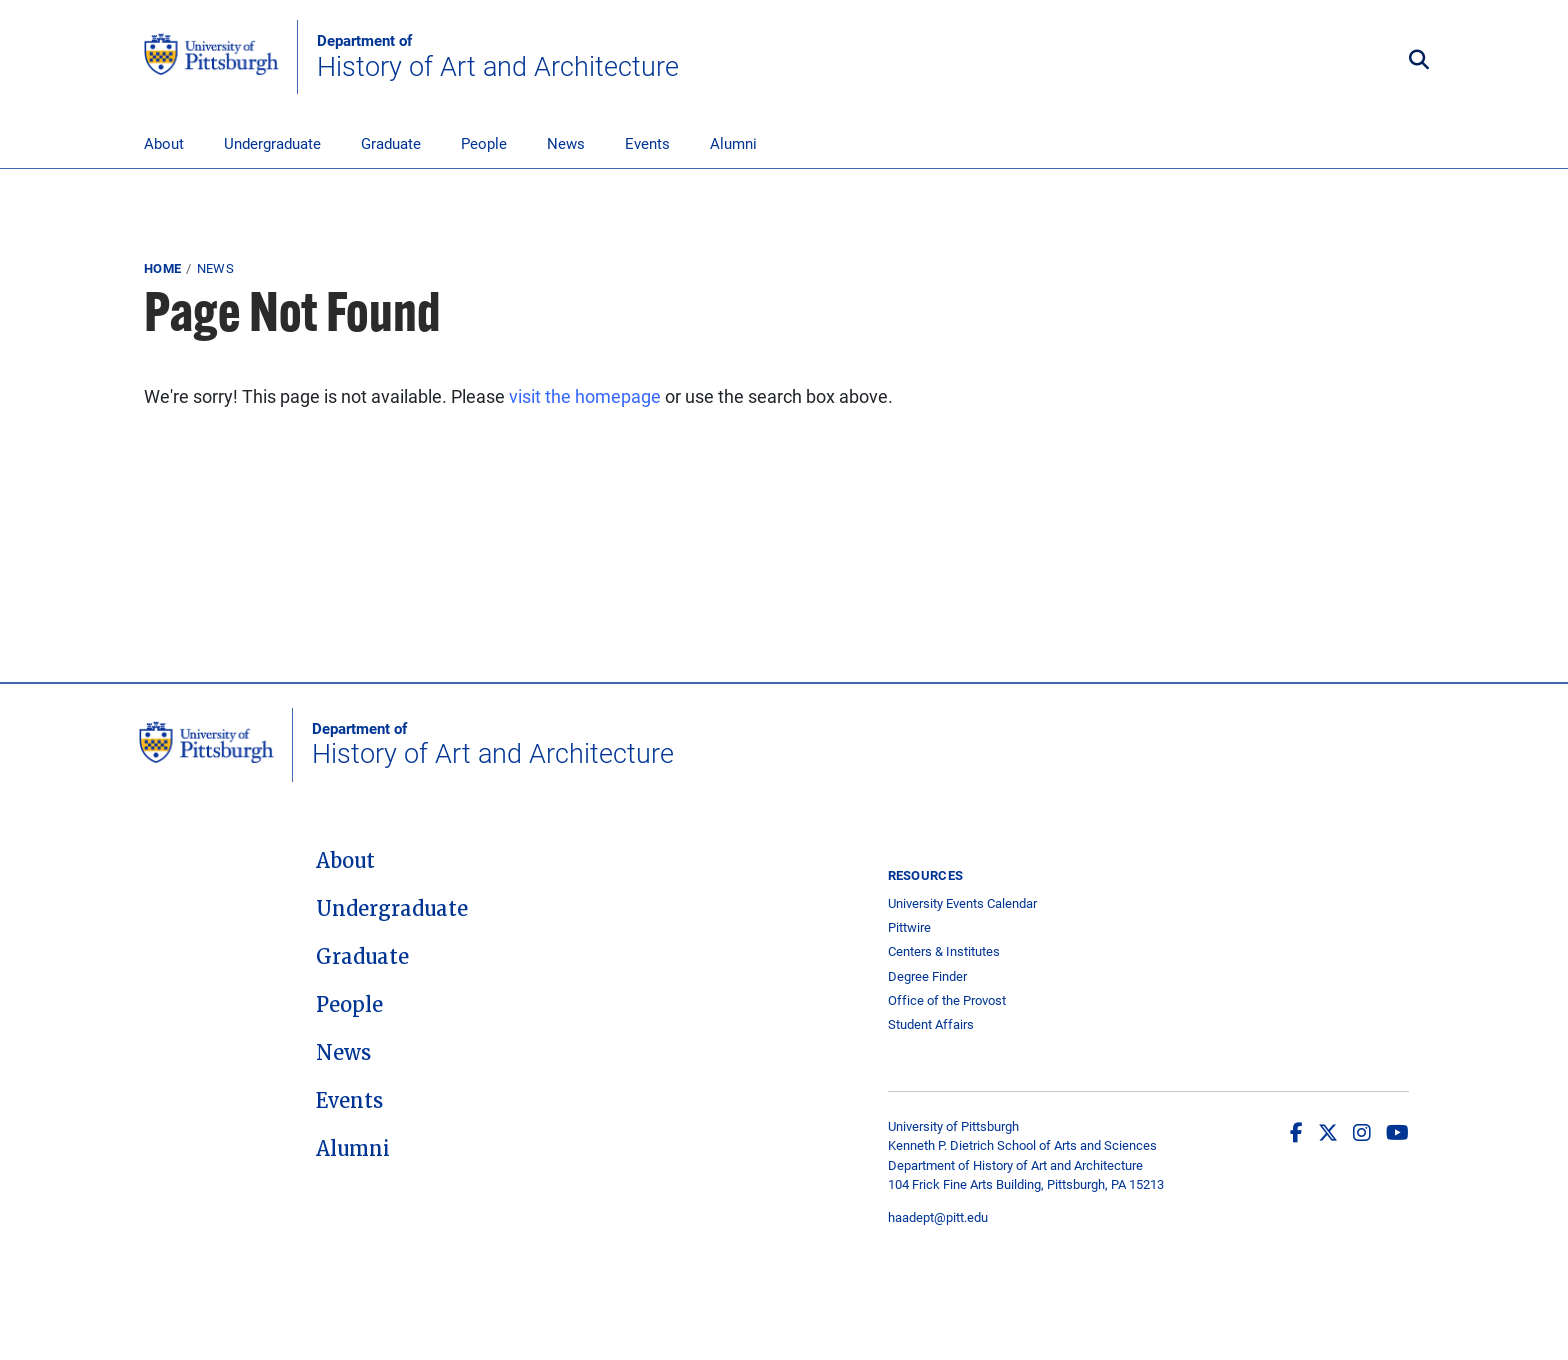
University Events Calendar (962, 903)
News (566, 143)
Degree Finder (927, 976)
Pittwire (909, 927)
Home (162, 268)
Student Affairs (931, 1024)
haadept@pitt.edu (938, 1217)
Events (647, 143)
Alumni (733, 143)
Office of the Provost (947, 1000)
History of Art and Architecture (498, 57)
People (484, 143)
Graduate (391, 143)
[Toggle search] (1419, 60)
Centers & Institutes (944, 951)
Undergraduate (272, 143)
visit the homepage (585, 396)
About (164, 143)
